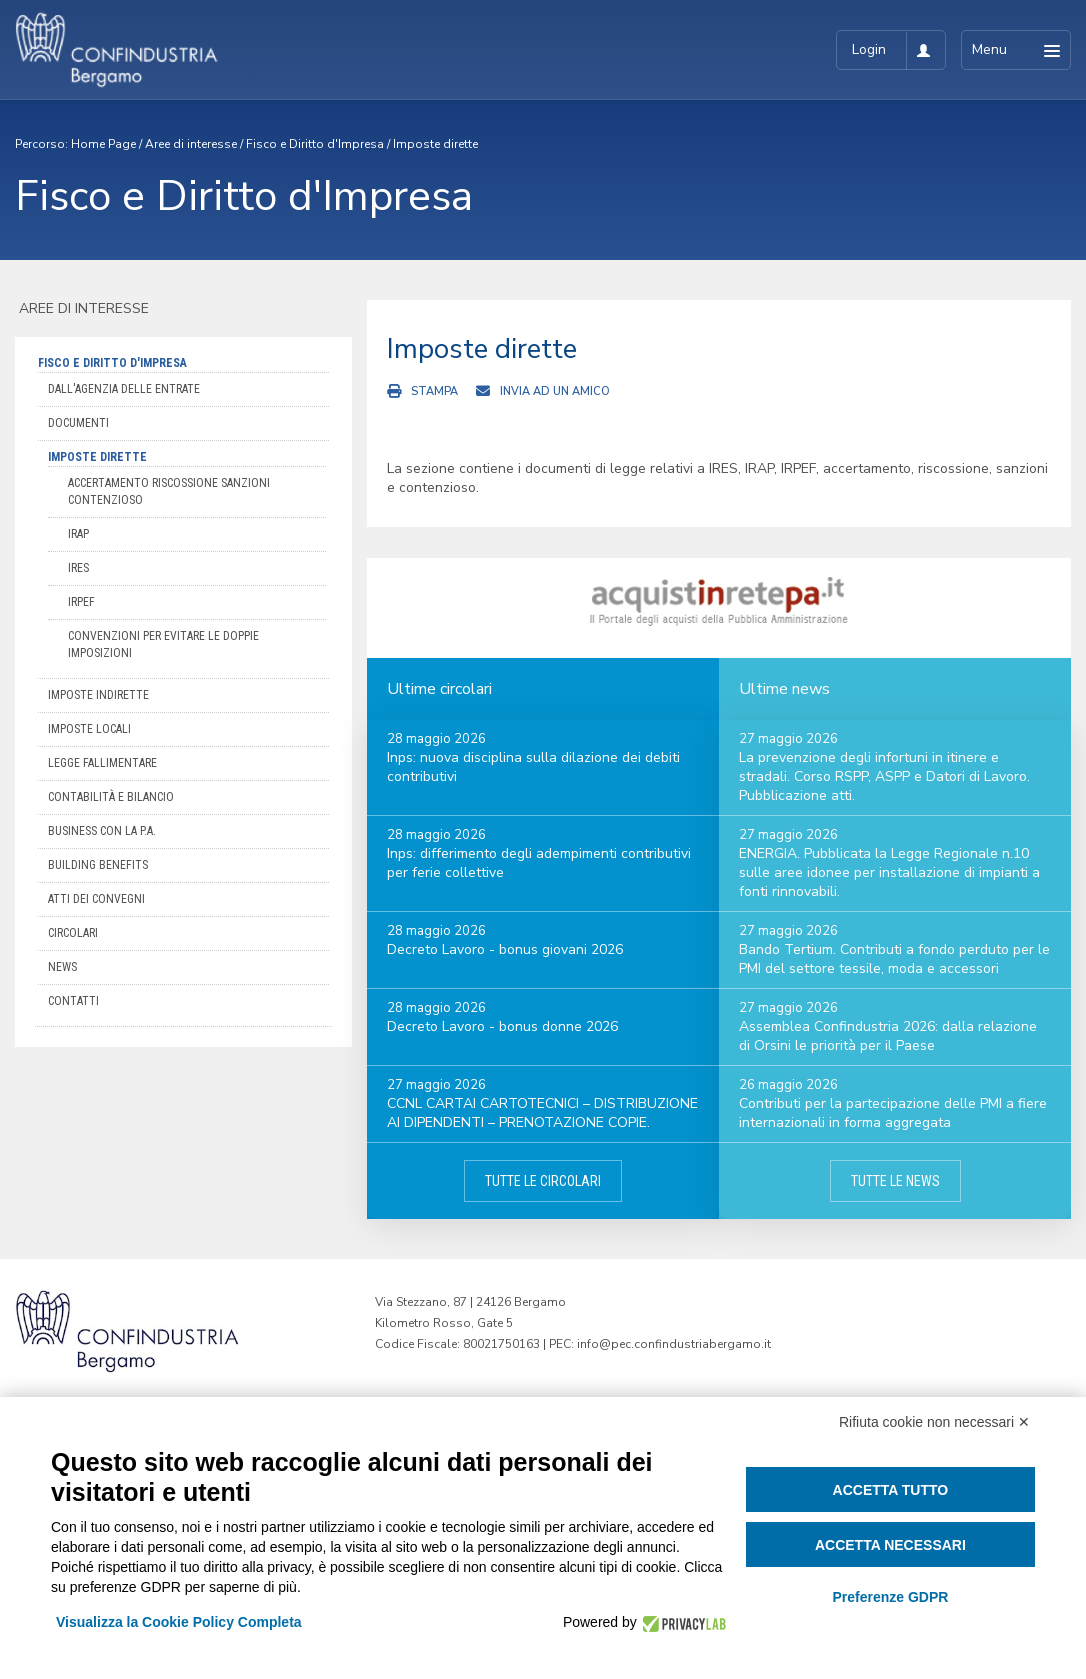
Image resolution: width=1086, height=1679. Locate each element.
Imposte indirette (98, 695)
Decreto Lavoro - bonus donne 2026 (502, 1026)
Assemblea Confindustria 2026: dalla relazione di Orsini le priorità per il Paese (888, 1036)
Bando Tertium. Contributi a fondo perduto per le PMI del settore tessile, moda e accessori (894, 959)
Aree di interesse (191, 144)
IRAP (78, 534)
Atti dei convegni (96, 899)
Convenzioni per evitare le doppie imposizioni (163, 644)
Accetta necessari (890, 1545)
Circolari (73, 933)
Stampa (434, 391)
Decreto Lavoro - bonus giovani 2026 (505, 949)
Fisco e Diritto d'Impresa (315, 144)
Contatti (73, 1001)
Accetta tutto (891, 1490)
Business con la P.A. (102, 831)
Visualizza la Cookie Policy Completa (179, 1622)
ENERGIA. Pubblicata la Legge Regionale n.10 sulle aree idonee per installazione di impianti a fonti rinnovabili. (889, 872)
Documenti (78, 423)
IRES (78, 568)
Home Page (103, 144)
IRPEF (81, 602)
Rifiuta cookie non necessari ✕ (934, 1422)
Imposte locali (89, 729)
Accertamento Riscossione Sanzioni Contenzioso (169, 491)
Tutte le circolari (543, 1181)
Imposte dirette (435, 144)
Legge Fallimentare (102, 763)
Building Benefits (98, 865)
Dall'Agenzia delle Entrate (124, 389)
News (62, 967)
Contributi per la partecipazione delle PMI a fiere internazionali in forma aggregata (893, 1113)
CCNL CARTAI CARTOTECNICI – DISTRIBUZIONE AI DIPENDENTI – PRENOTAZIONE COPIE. (542, 1113)
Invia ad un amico (555, 391)
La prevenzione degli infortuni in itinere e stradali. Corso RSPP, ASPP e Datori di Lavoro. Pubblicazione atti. (884, 776)
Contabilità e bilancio (111, 797)
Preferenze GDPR (890, 1597)
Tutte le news (895, 1181)
